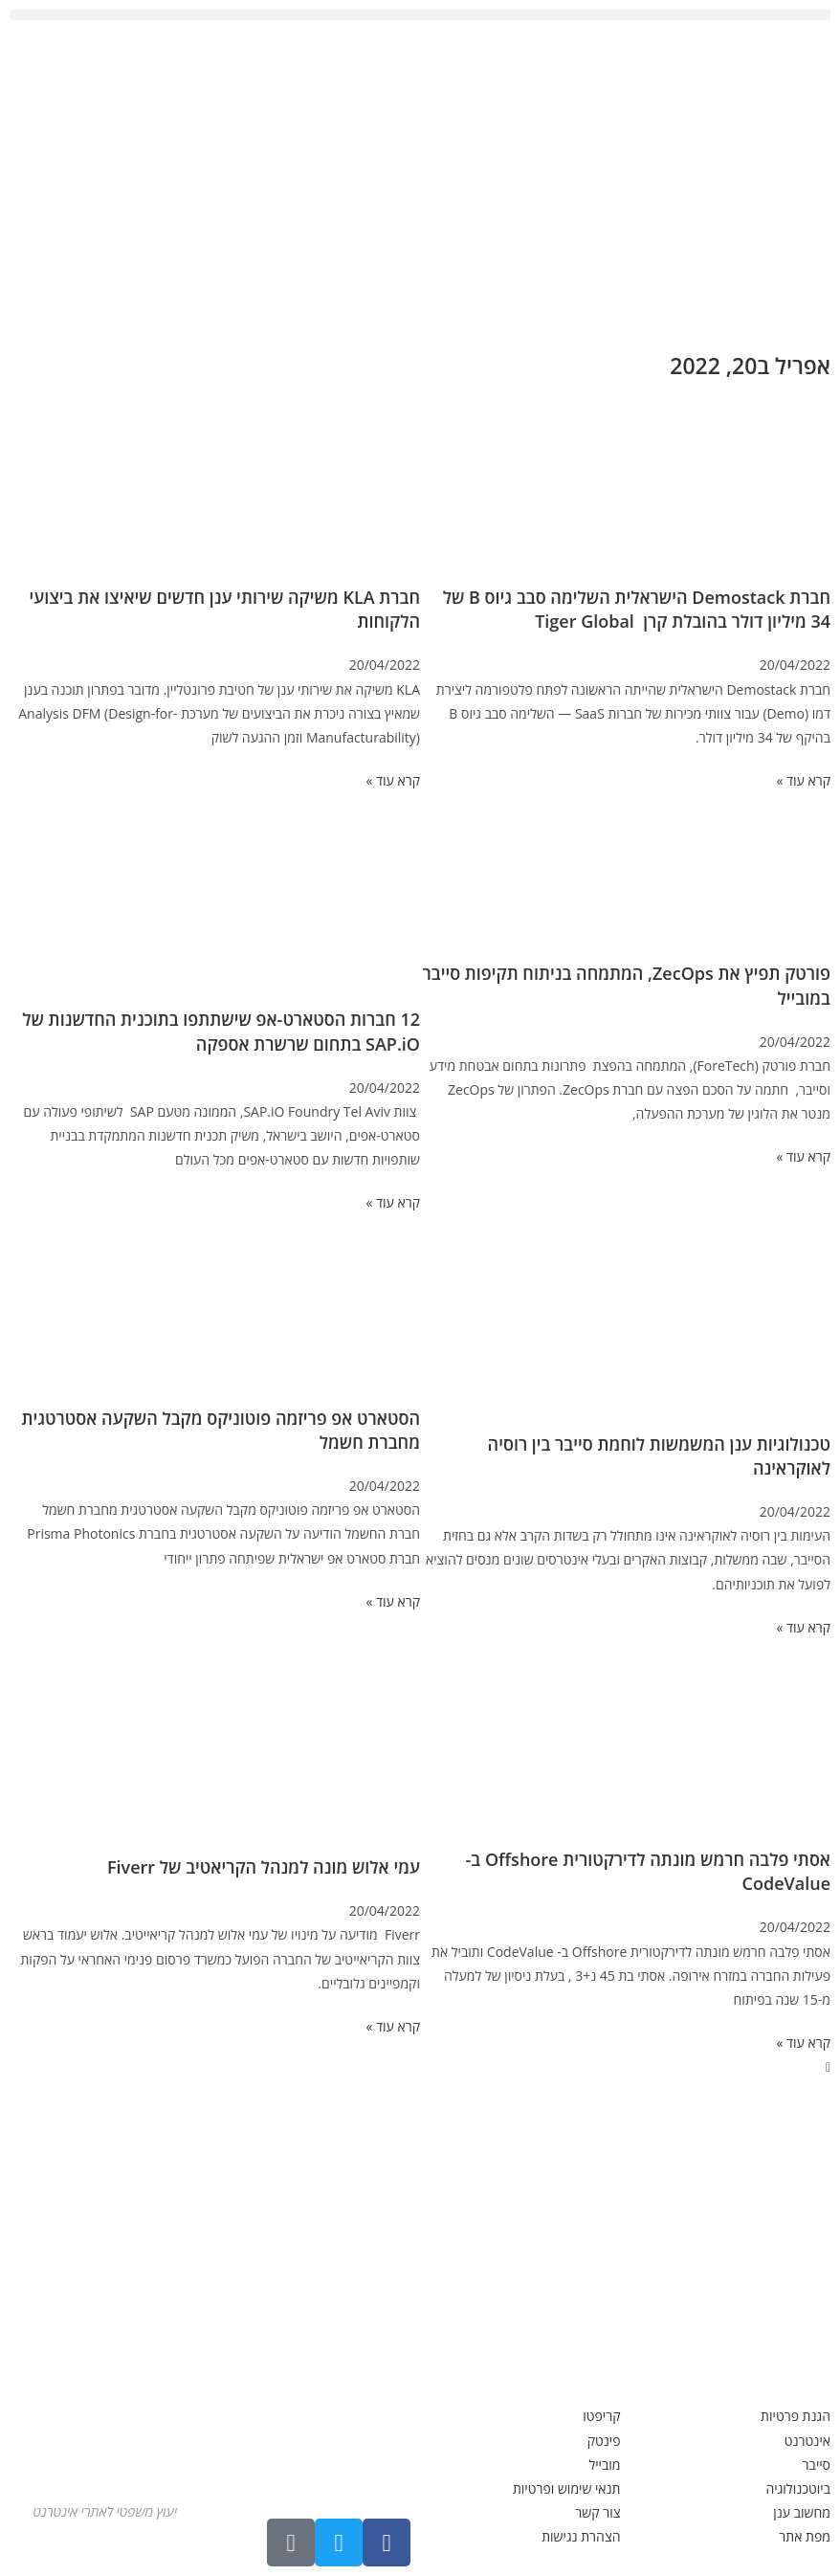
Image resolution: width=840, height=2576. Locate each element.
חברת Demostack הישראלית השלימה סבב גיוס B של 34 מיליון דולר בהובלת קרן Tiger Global (636, 609)
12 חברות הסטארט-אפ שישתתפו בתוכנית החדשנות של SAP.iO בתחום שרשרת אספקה (221, 1031)
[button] (420, 15)
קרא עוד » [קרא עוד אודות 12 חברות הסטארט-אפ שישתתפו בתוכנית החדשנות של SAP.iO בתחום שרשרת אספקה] (392, 1202)
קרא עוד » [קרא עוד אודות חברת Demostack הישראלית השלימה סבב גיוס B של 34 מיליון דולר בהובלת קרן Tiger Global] (803, 780)
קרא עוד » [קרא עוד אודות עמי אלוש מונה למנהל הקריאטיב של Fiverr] (392, 2026)
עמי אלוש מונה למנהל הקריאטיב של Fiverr (263, 1866)
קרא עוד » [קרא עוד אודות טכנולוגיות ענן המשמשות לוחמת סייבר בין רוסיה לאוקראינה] (803, 1627)
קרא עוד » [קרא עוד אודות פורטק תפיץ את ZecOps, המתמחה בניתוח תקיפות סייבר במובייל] (803, 1156)
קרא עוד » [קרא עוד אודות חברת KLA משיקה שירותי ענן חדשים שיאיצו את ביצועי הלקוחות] (392, 780)
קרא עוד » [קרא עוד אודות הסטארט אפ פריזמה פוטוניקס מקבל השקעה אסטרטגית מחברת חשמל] (392, 1601)
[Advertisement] (420, 183)
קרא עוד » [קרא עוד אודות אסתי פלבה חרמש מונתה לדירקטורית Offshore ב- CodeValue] (803, 2042)
